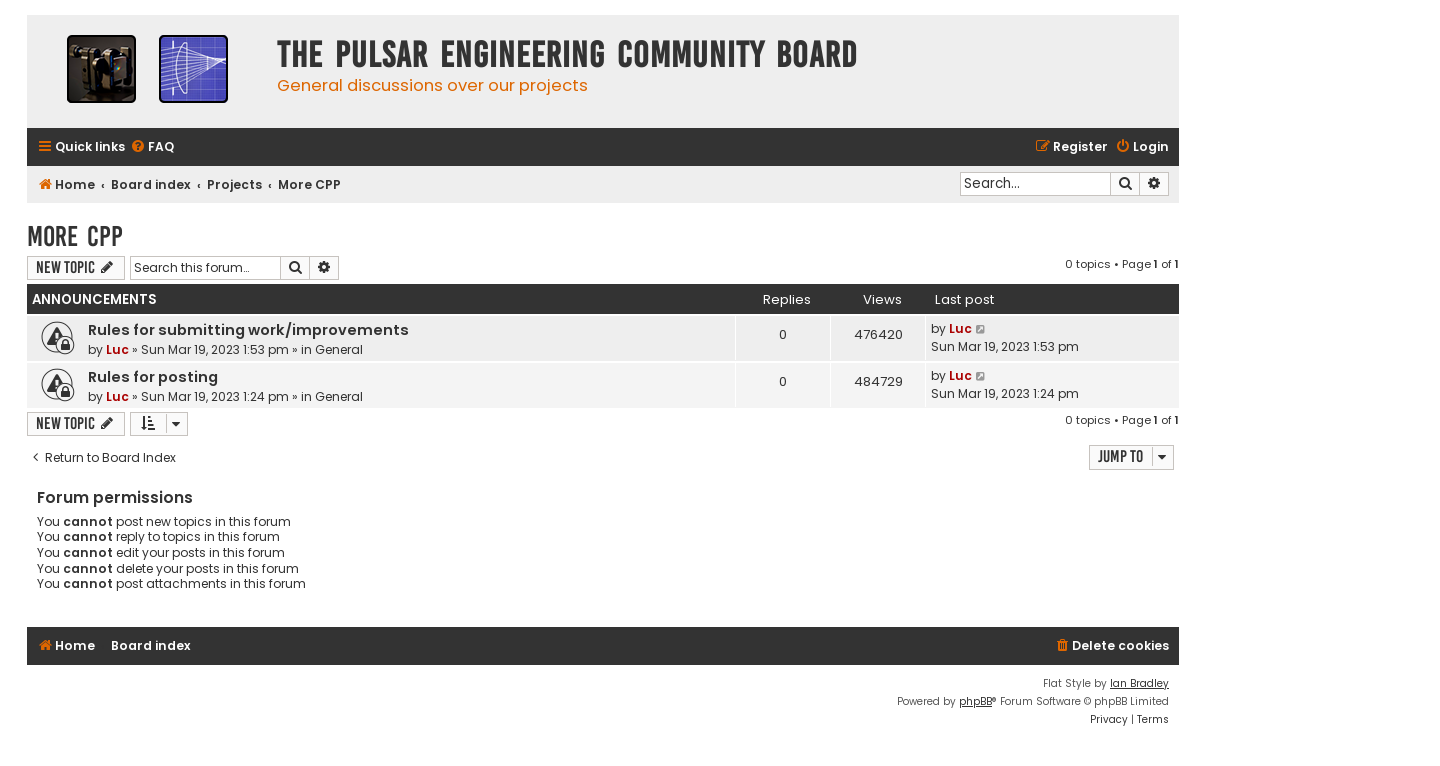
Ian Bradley (1139, 683)
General (339, 349)
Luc (117, 349)
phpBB (975, 701)
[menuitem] (152, 147)
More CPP (75, 236)
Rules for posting (153, 377)
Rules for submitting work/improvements (248, 330)
